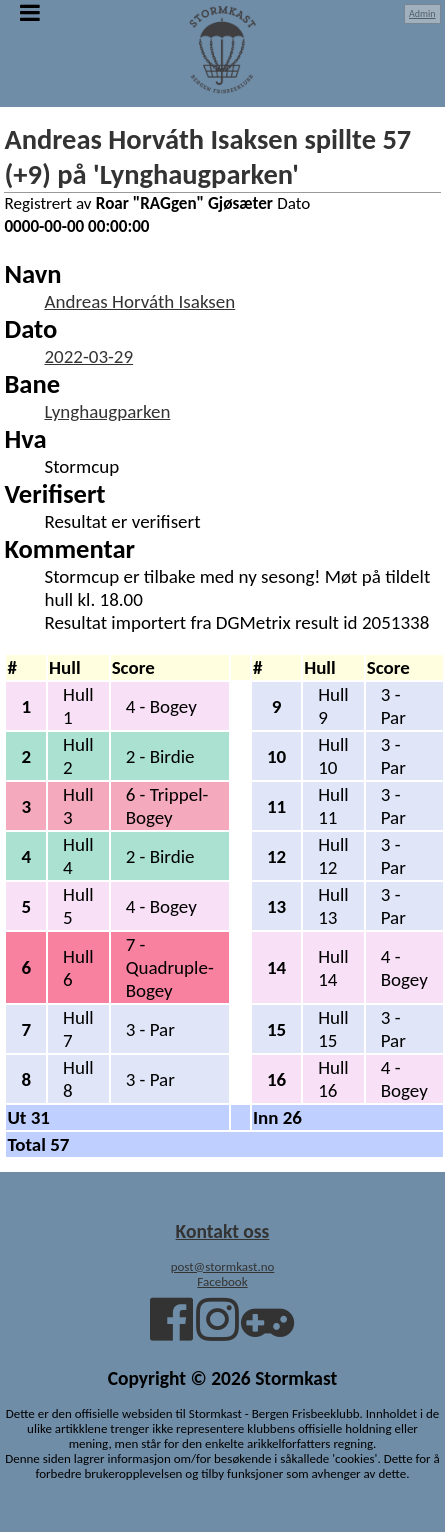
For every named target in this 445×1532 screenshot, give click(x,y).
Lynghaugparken (107, 411)
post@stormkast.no (223, 1266)
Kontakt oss (223, 1231)
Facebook (222, 1281)
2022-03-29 (88, 356)
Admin (422, 13)
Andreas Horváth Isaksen (139, 301)
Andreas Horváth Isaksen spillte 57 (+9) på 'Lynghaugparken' (207, 157)
